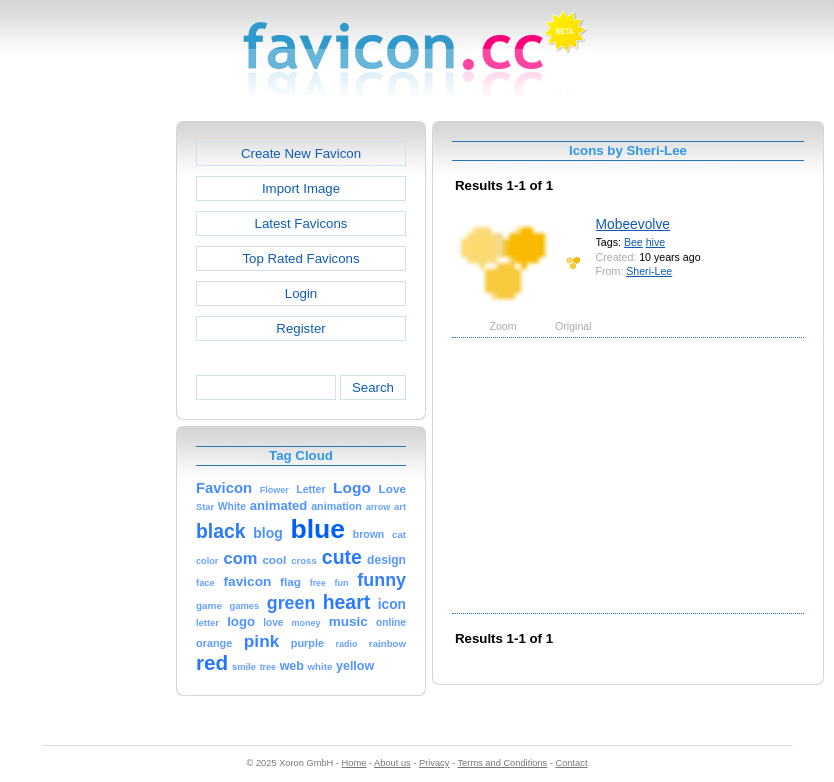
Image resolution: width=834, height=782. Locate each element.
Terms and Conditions (502, 763)
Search (373, 387)
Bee (633, 242)
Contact (572, 763)
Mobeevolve (633, 224)
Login (301, 293)
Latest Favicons (301, 223)
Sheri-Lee (649, 271)
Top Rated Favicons (300, 258)
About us (392, 763)
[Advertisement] (90, 421)
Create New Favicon (301, 153)
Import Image (301, 188)
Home (354, 763)
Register (300, 328)
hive (655, 242)
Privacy (434, 763)
